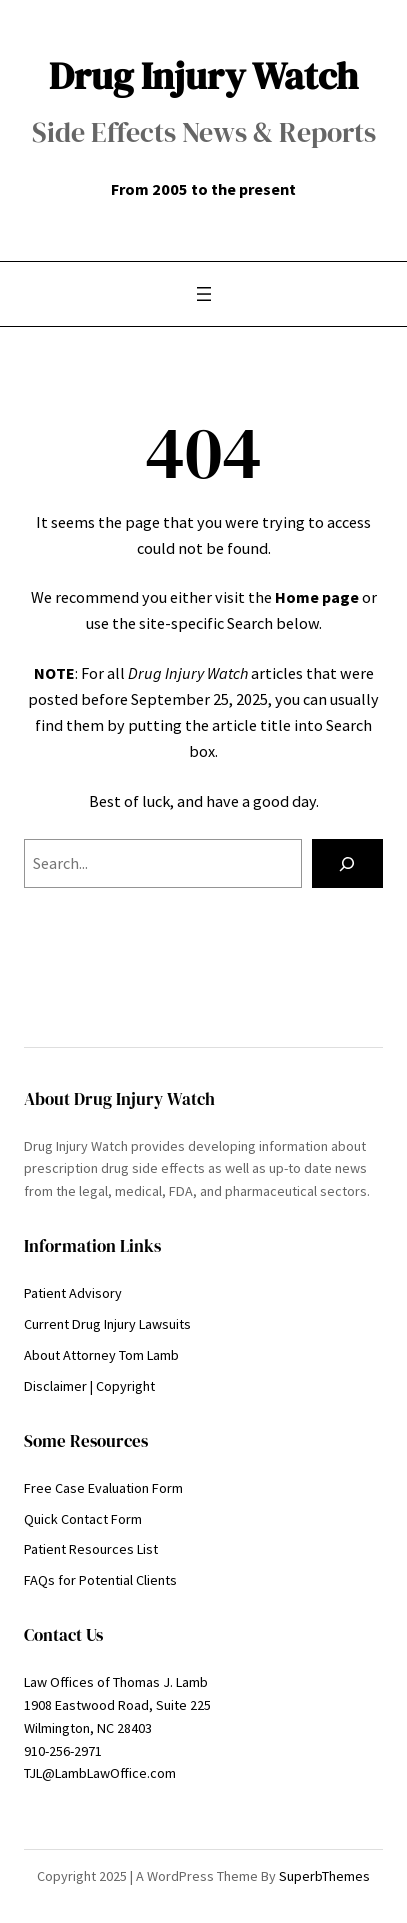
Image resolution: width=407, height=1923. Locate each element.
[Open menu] (204, 294)
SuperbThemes (324, 1876)
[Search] (347, 864)
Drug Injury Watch (203, 76)
